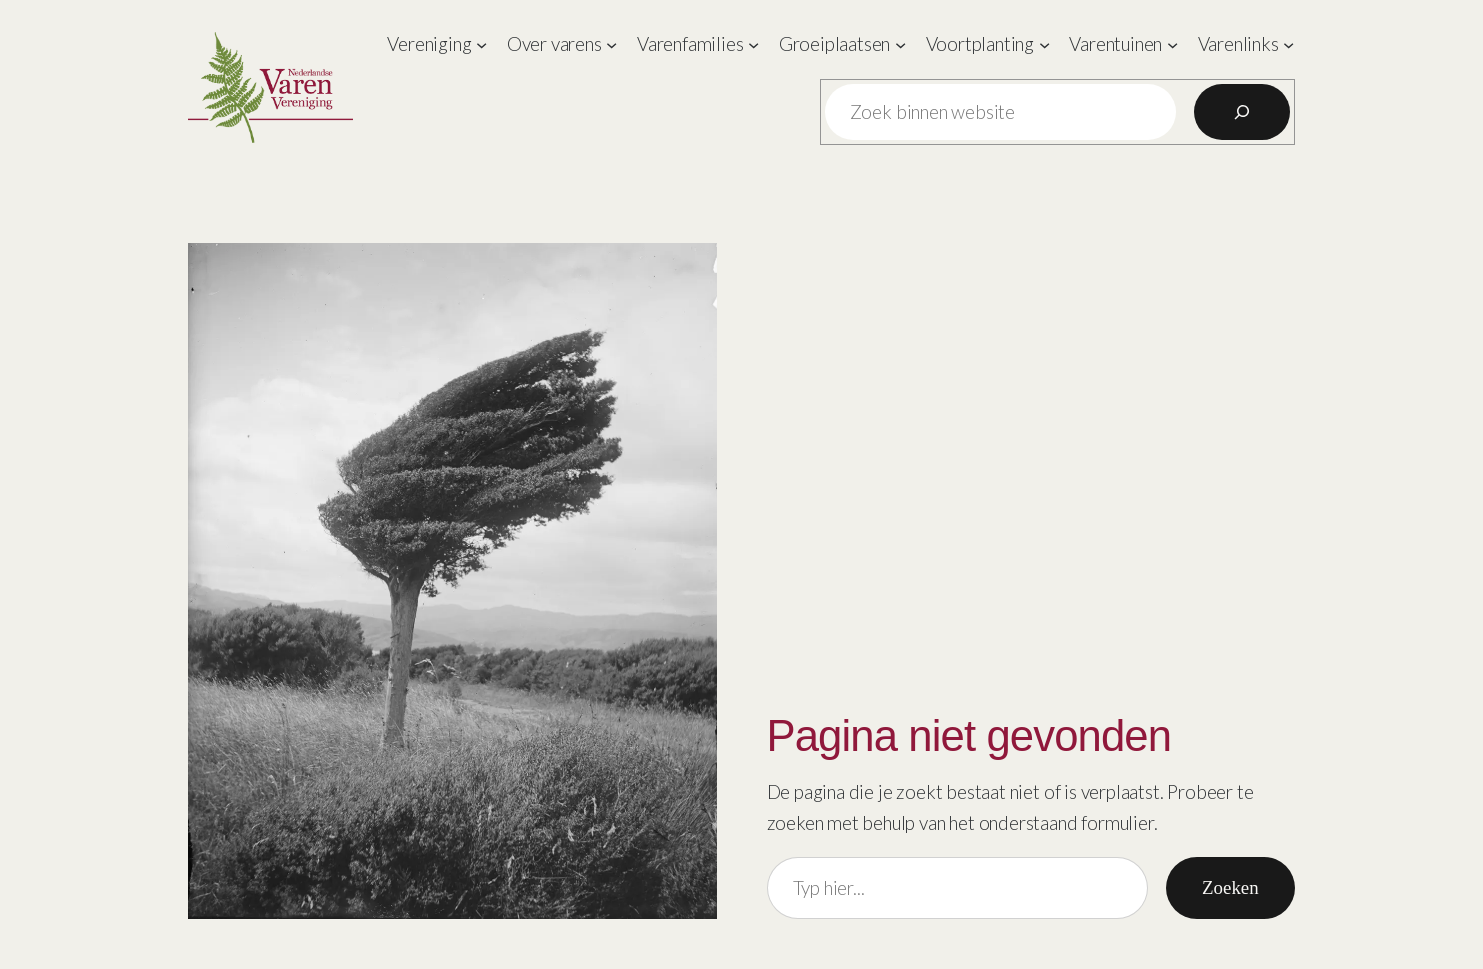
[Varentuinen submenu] (1172, 44)
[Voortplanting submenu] (1044, 44)
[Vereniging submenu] (481, 44)
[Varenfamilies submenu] (753, 44)
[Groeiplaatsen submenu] (900, 44)
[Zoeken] (1242, 112)
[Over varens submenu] (611, 44)
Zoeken (1230, 887)
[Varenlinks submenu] (1288, 44)
